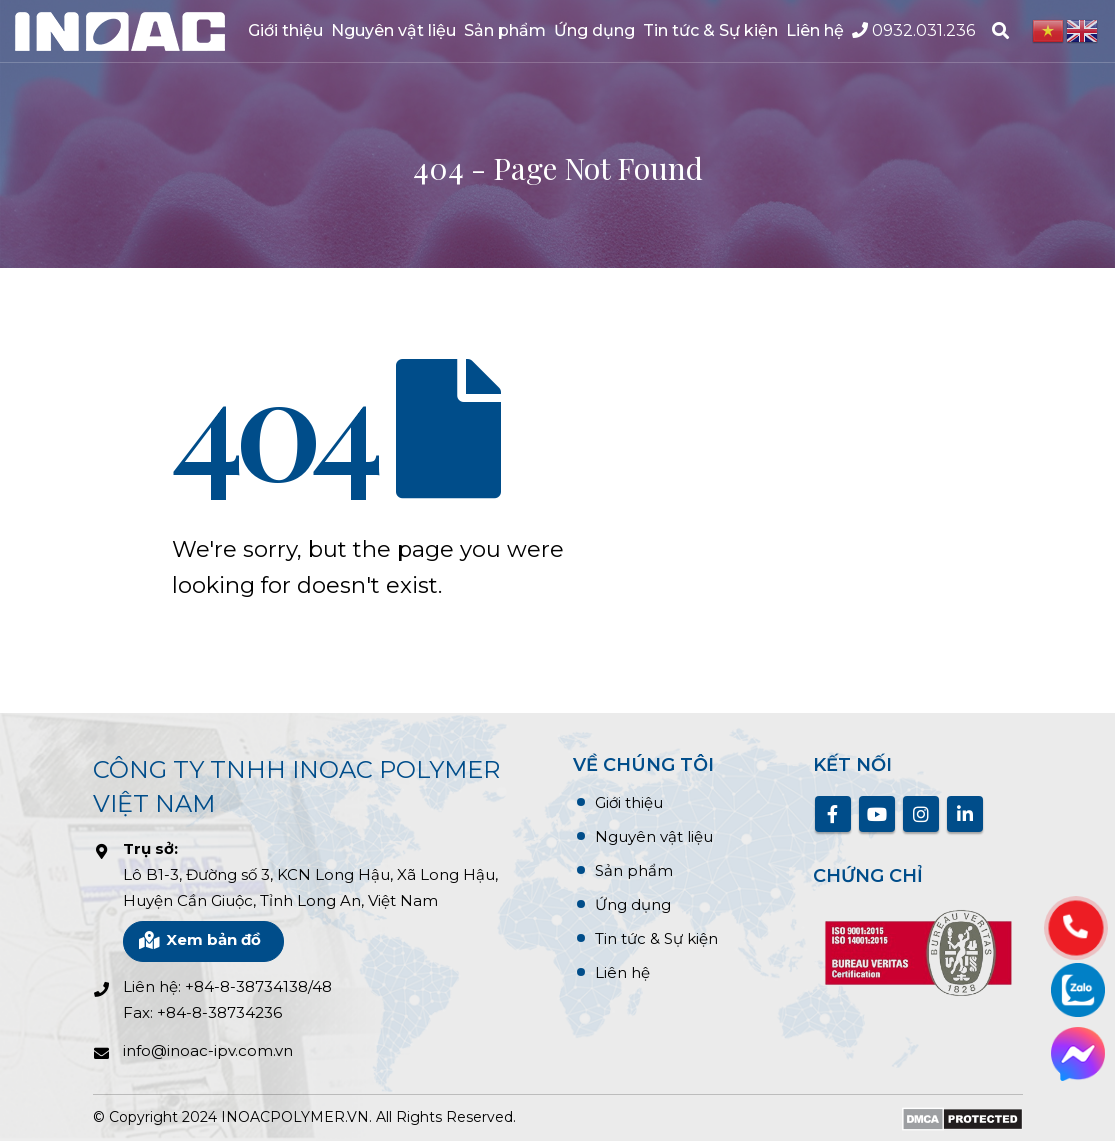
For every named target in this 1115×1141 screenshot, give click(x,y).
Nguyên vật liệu (393, 30)
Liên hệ (815, 30)
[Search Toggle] (1000, 31)
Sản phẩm (505, 30)
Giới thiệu (285, 30)
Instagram (921, 814)
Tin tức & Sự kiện (710, 30)
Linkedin (965, 814)
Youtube (877, 814)
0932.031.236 (913, 30)
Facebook (833, 814)
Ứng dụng (594, 30)
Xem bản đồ (199, 939)
